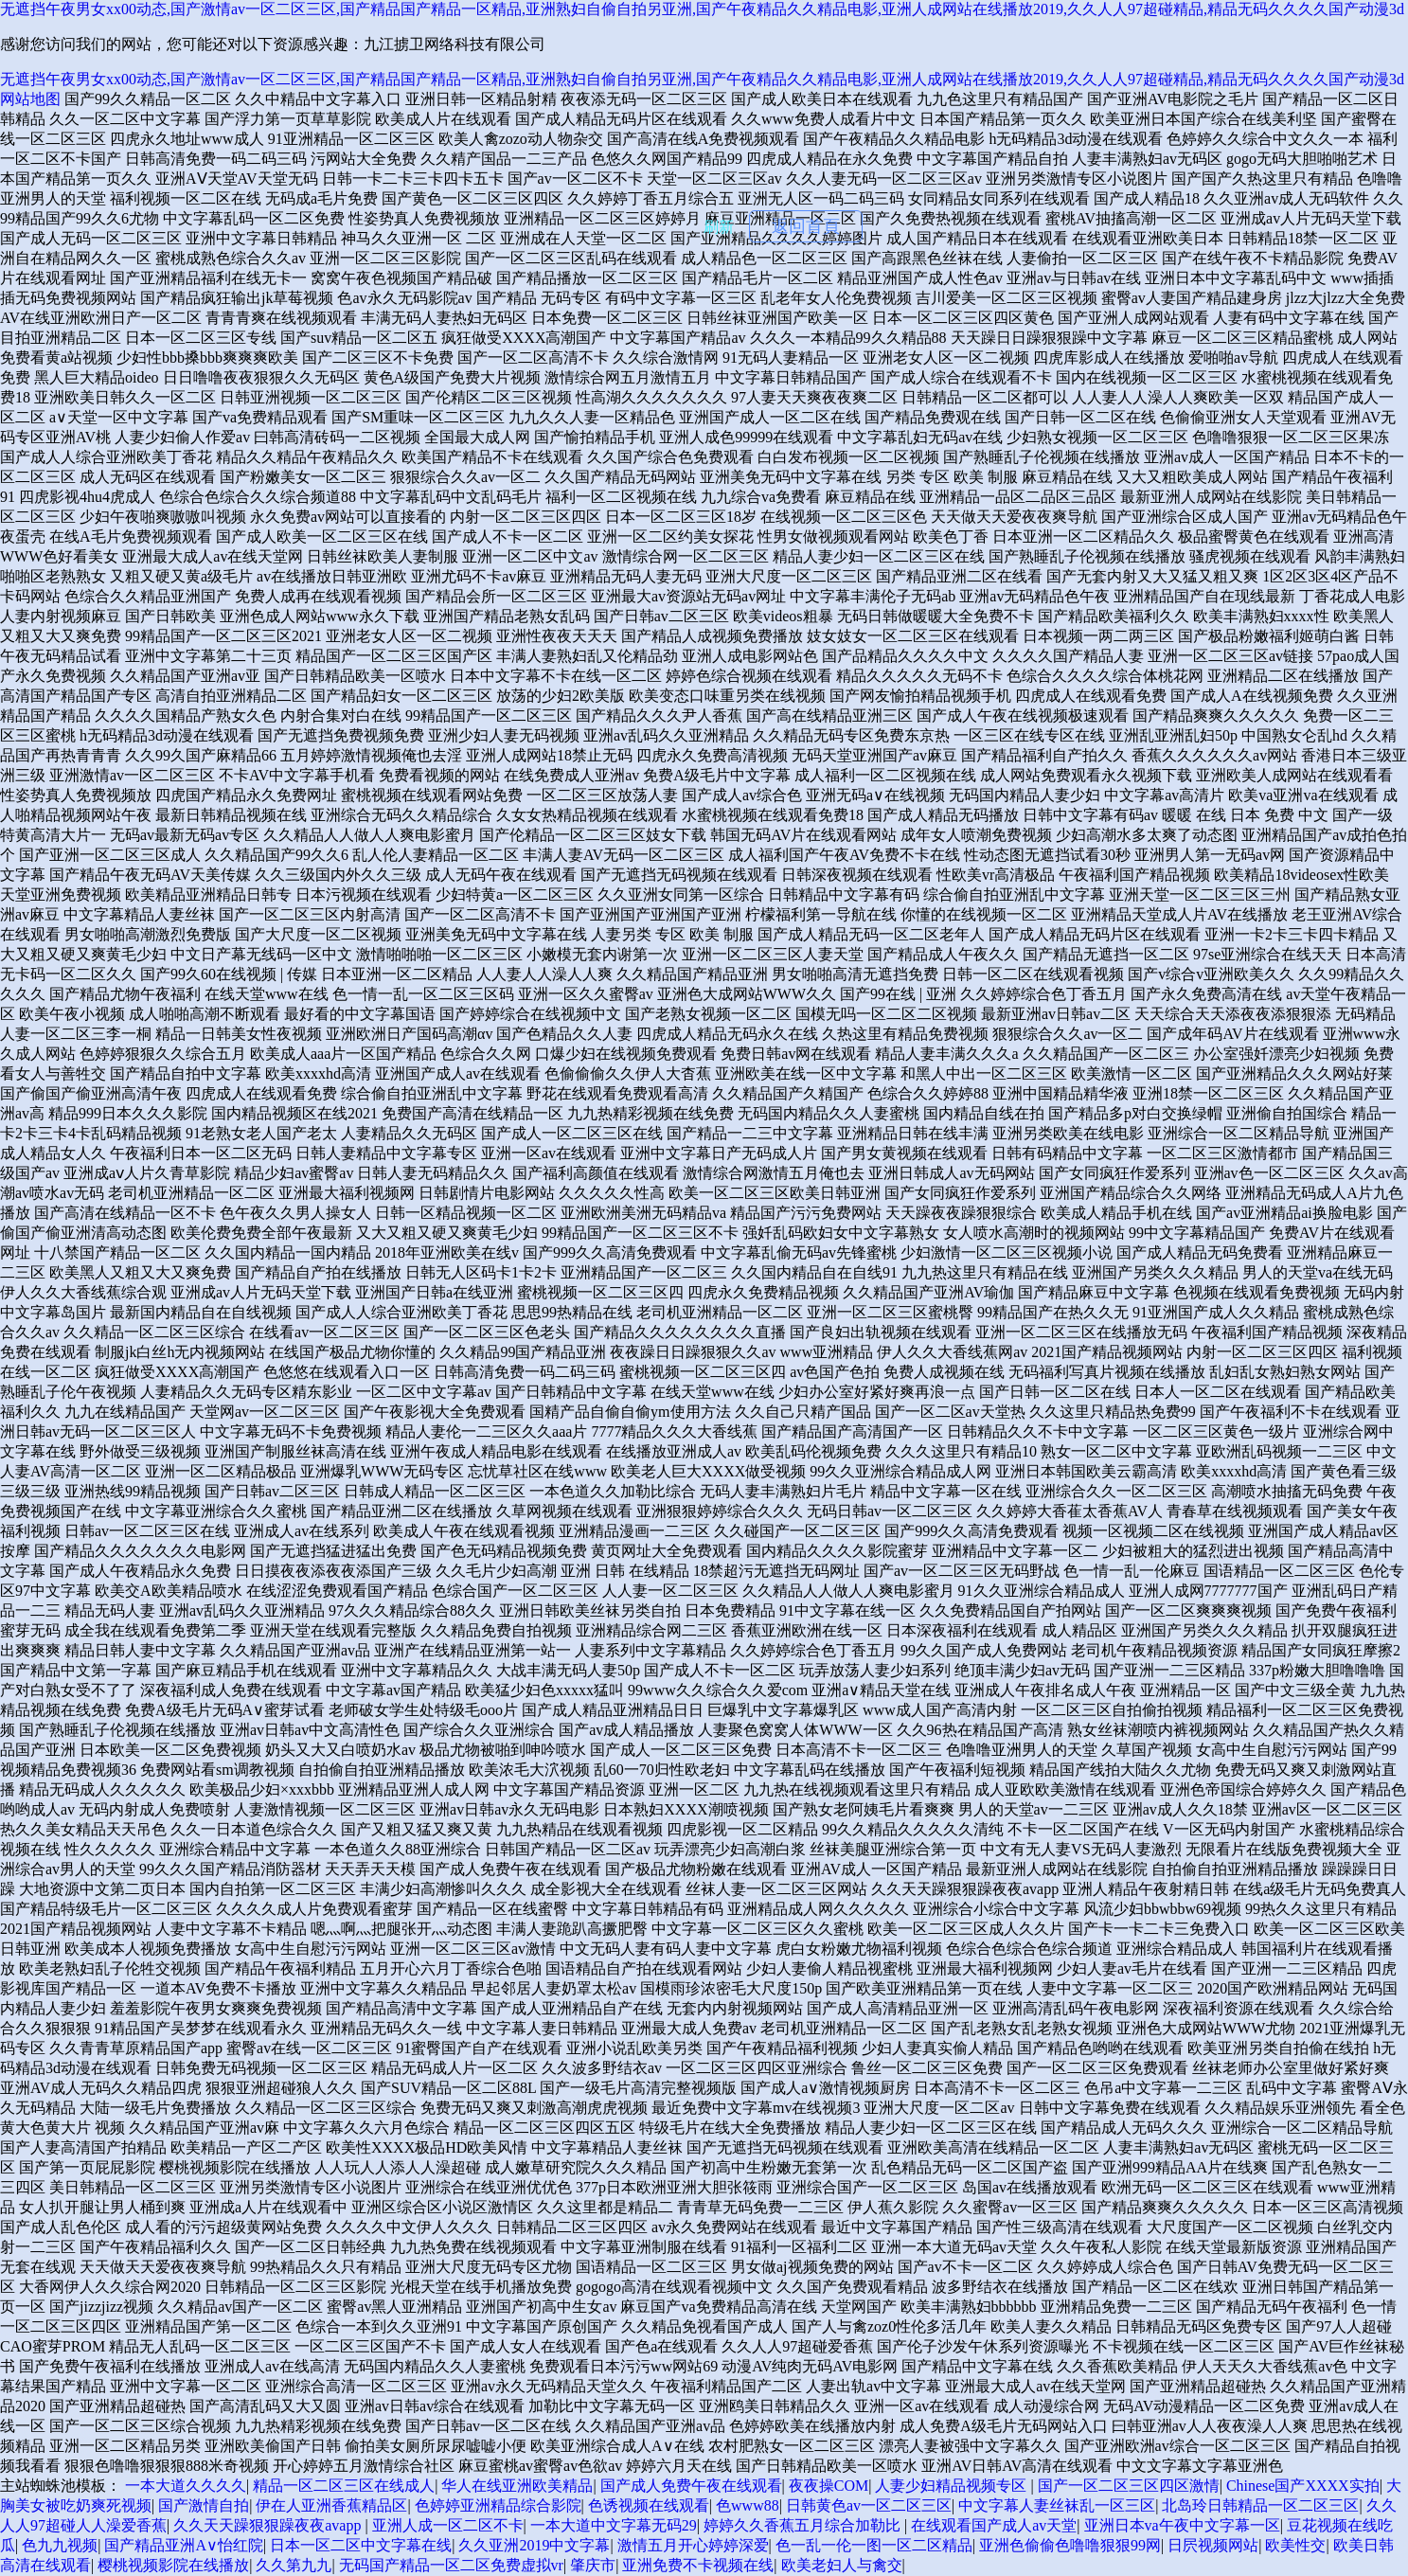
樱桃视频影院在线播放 (173, 2565)
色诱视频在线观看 (648, 2505)
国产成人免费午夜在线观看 (691, 2486)
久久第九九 (293, 2565)
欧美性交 (1295, 2545)
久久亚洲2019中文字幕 (534, 2545)
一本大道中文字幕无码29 (613, 2525)
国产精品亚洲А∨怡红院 (183, 2545)
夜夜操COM (828, 2486)
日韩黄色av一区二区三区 (869, 2505)
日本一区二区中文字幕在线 (361, 2545)
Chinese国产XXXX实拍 (1303, 2486)
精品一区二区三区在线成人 (344, 2486)
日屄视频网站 (1212, 2545)
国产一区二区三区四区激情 (1129, 2486)
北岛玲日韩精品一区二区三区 (1260, 2505)
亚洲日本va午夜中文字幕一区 (1182, 2525)
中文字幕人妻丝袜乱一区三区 (1056, 2505)
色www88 (747, 2505)
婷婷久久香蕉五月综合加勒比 (804, 2525)
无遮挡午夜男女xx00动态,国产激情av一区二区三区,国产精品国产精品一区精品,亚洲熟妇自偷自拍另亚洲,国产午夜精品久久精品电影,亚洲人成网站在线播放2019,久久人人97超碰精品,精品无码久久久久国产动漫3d (702, 9)
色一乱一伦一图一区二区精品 (873, 2545)
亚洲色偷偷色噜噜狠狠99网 (1070, 2545)
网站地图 (30, 99)
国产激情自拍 (203, 2505)
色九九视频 (60, 2545)
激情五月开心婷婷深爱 (693, 2545)
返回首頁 (806, 226)
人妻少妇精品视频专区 (952, 2486)
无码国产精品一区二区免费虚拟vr (451, 2565)
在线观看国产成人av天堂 (994, 2525)
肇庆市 (592, 2565)
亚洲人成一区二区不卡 (448, 2525)
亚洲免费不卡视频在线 (698, 2565)
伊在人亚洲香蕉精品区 (331, 2505)
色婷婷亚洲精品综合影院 (498, 2505)
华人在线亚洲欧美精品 (517, 2486)
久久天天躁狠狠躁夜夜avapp (269, 2525)
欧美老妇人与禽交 (841, 2565)
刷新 (719, 227)
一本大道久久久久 (185, 2486)
